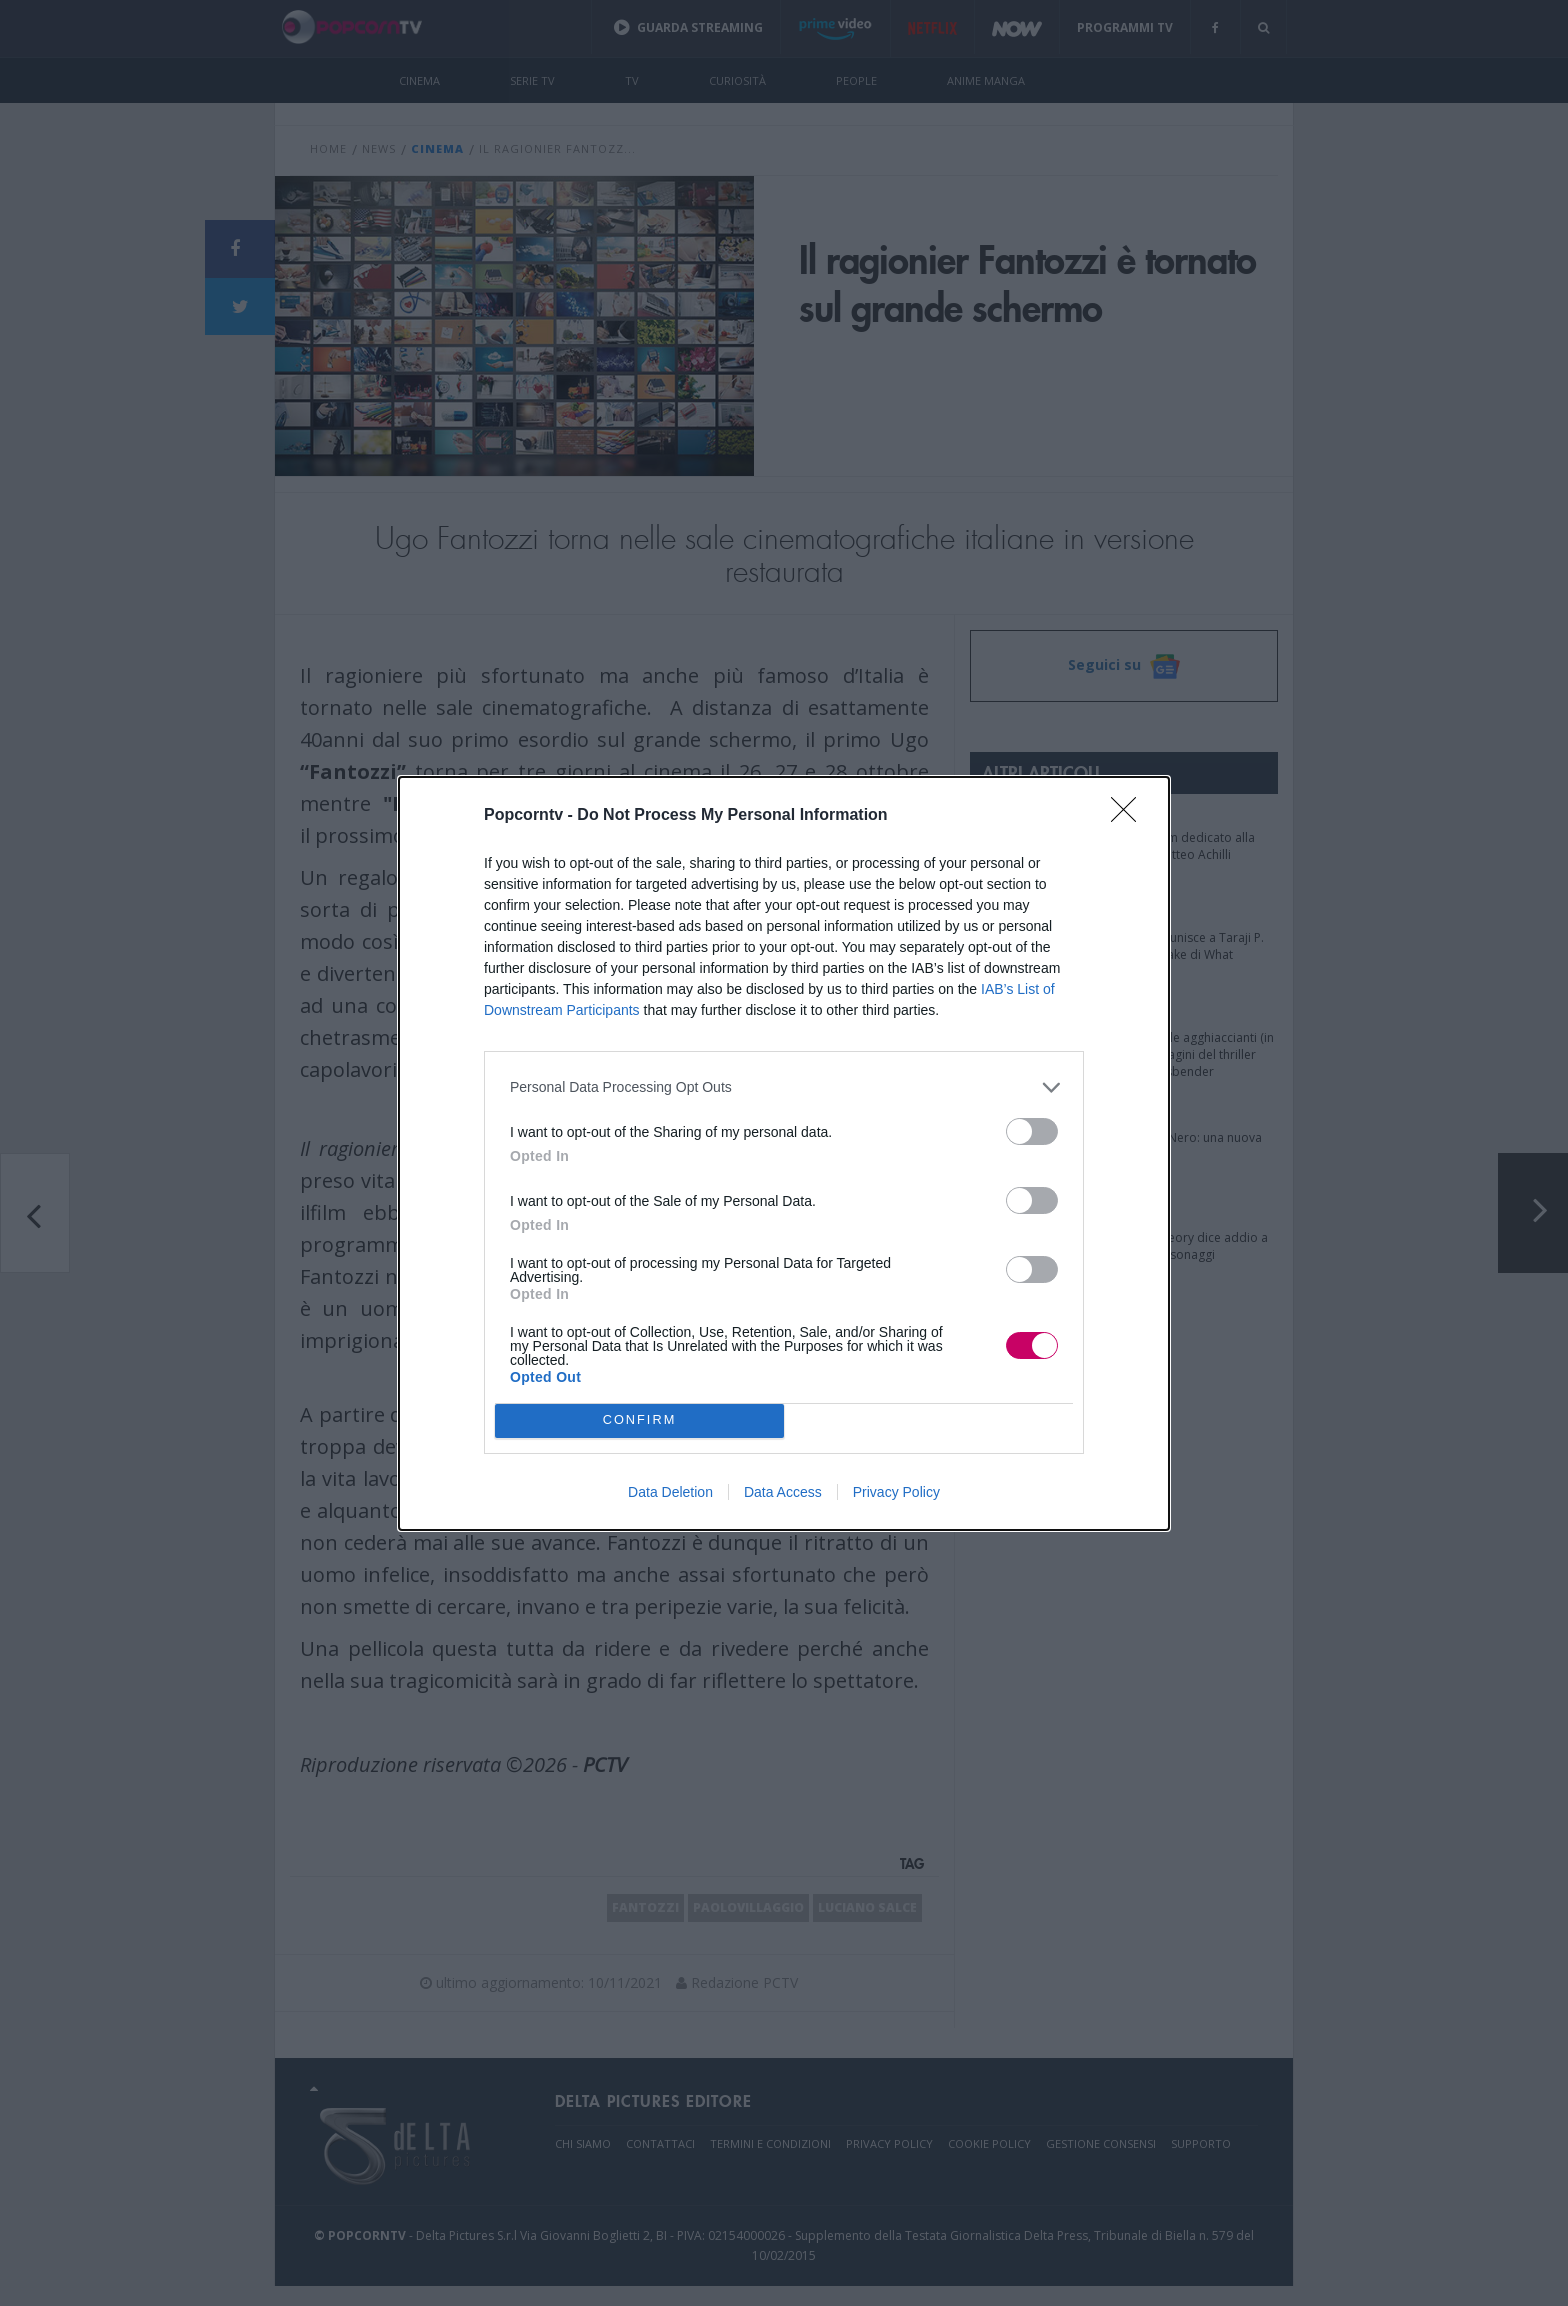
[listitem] (784, 1087)
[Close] (1130, 816)
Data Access (783, 1492)
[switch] (1032, 1131)
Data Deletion (670, 1492)
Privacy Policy (896, 1492)
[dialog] (784, 1153)
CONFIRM (639, 1419)
